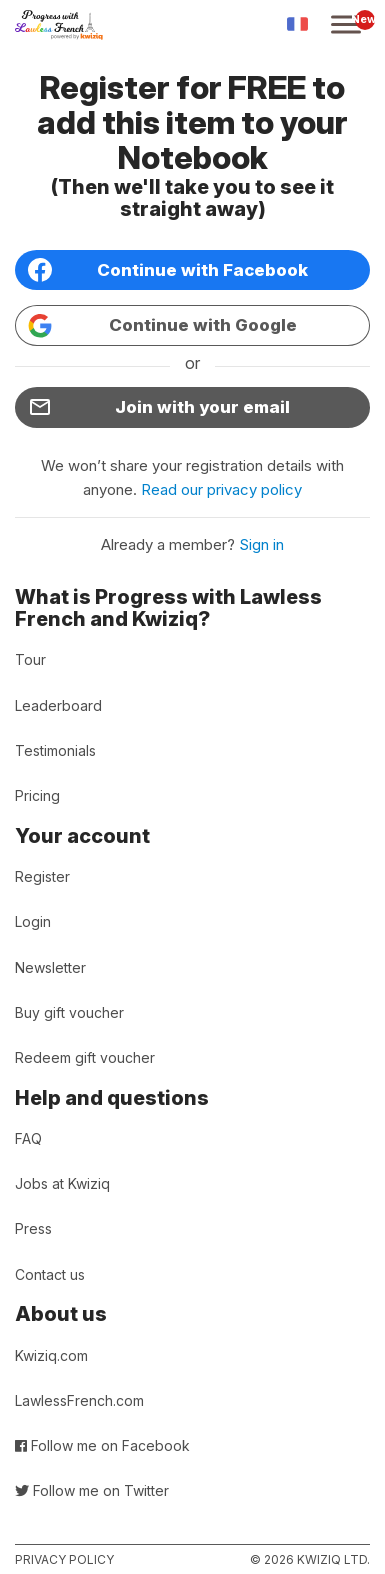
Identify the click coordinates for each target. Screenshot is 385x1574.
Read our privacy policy (221, 489)
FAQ (28, 1138)
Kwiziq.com (51, 1355)
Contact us (50, 1274)
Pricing (37, 795)
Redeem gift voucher (85, 1057)
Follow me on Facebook (102, 1445)
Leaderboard (58, 705)
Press (33, 1228)
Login (33, 921)
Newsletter (50, 967)
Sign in (261, 544)
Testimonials (55, 750)
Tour (30, 659)
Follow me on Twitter (92, 1490)
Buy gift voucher (69, 1012)
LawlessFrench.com (79, 1400)
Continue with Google (162, 326)
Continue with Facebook (168, 270)
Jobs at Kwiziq (62, 1183)
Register (42, 876)
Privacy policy (64, 1559)
